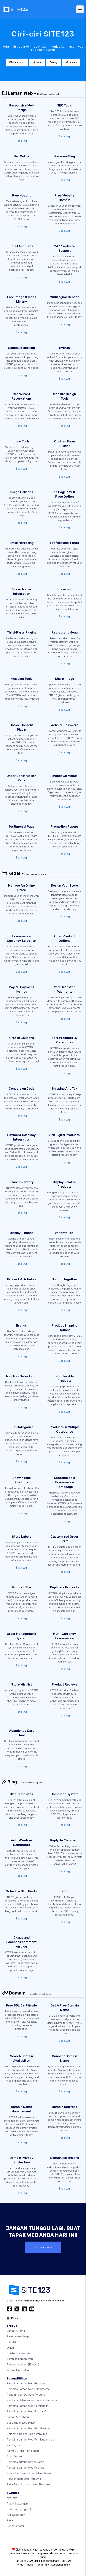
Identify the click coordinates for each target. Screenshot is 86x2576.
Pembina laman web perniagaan (28, 2406)
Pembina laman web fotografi (26, 2411)
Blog (53, 62)
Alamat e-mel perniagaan (23, 2450)
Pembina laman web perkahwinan (29, 2428)
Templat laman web (20, 2359)
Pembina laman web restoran (26, 2467)
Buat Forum (14, 2456)
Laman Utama (16, 2331)
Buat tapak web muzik (21, 2422)
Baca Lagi (21, 141)
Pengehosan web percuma (24, 2479)
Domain (71, 62)
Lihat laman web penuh (48, 94)
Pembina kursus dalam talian (25, 2462)
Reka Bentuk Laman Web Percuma (28, 2484)
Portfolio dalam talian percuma (27, 2434)
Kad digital (13, 2445)
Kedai (37, 62)
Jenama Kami (15, 2526)
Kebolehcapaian (60, 2564)
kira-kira (12, 2498)
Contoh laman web (19, 2353)
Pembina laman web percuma (26, 2383)
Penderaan (42, 2564)
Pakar (10, 2520)
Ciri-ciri (11, 2342)
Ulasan (11, 2347)
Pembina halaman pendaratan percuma (32, 2400)
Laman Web (16, 62)
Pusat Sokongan (17, 2503)
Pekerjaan (19, 2509)
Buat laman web (43, 2247)
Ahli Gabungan (16, 2514)
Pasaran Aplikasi (23, 2364)
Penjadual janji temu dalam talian (29, 2473)
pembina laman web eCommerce (28, 2389)
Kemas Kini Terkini (18, 2370)
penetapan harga (18, 2336)
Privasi (30, 2564)
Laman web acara (18, 2417)
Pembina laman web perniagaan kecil (31, 2439)
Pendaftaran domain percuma (26, 2394)
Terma (19, 2564)
